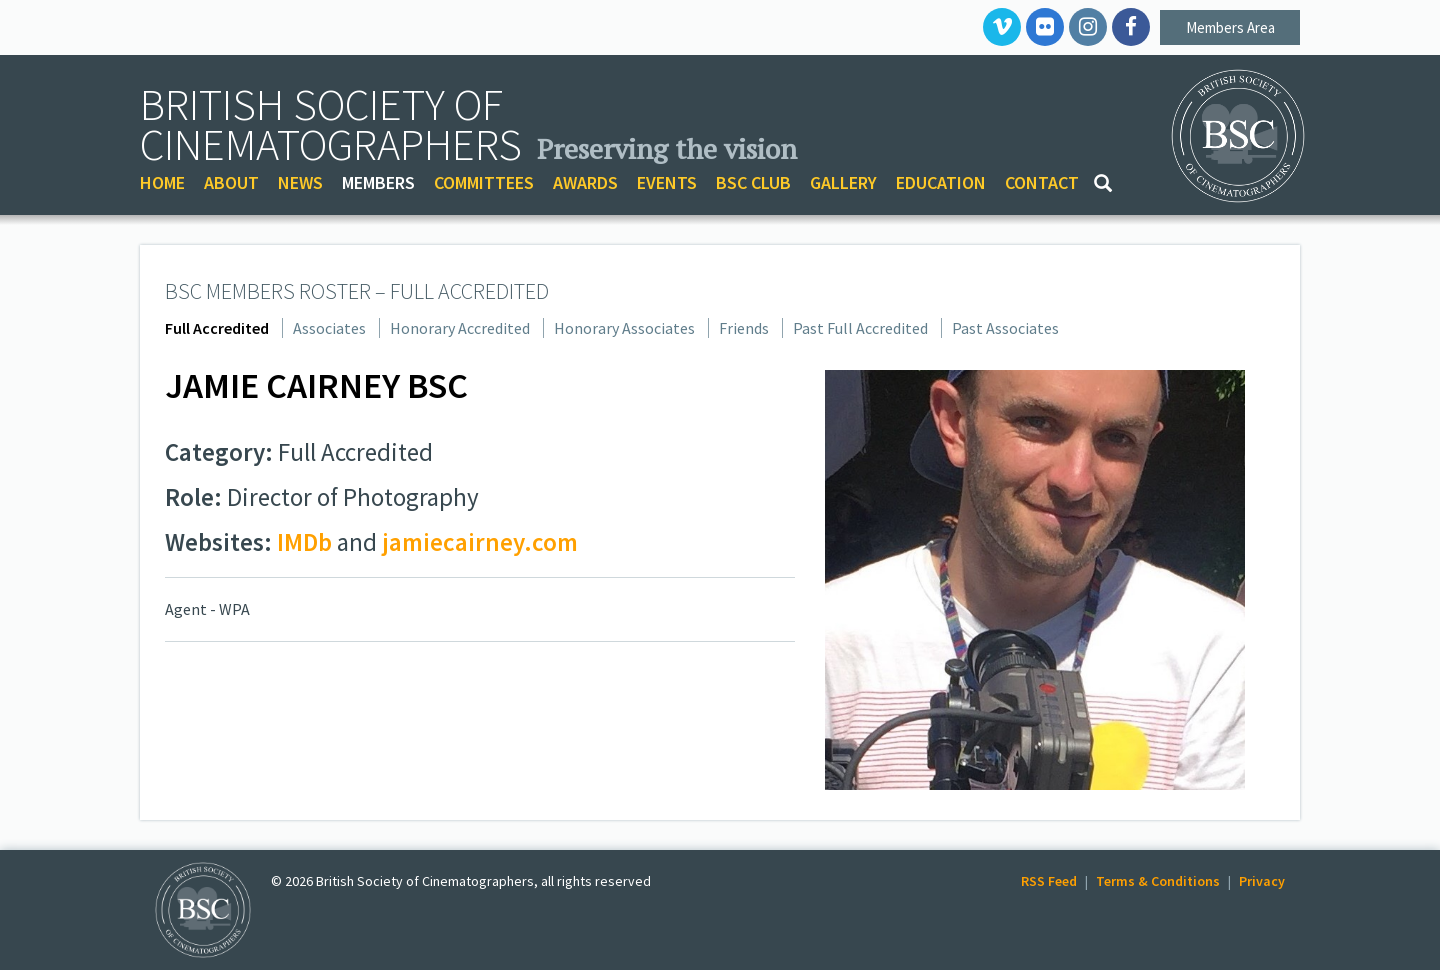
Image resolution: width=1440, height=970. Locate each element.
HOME (162, 182)
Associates (329, 328)
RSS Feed (1049, 881)
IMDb (304, 542)
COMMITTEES (484, 182)
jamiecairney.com (480, 542)
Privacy (1262, 881)
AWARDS (585, 182)
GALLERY (843, 182)
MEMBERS (378, 182)
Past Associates (1005, 328)
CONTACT (1042, 182)
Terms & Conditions (1158, 881)
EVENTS (667, 182)
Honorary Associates (624, 328)
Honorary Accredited (460, 328)
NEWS (300, 182)
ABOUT (231, 182)
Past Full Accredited (860, 328)
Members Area (1230, 27)
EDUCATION (941, 182)
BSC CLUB (753, 182)
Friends (744, 328)
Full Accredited (217, 328)
